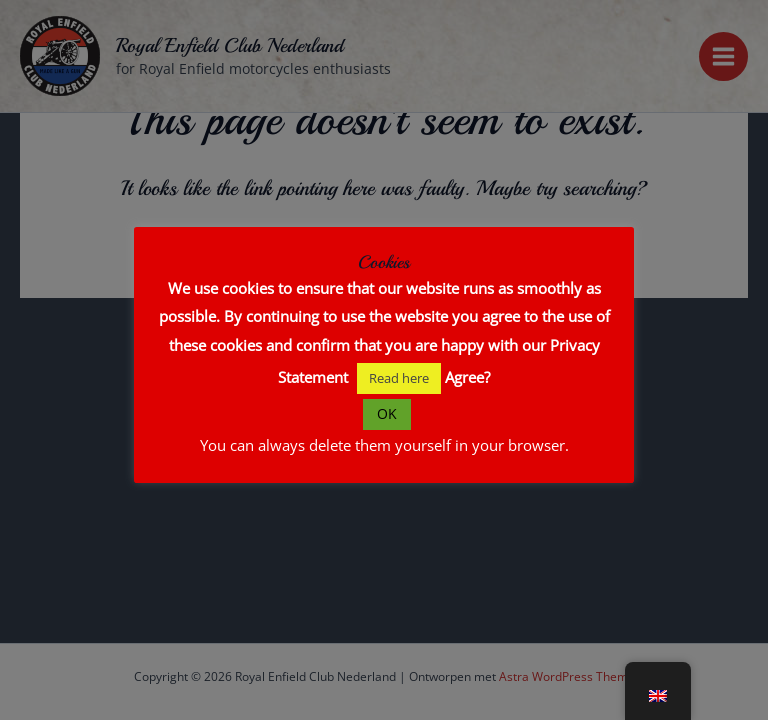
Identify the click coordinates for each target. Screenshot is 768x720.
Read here (399, 378)
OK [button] (387, 413)
